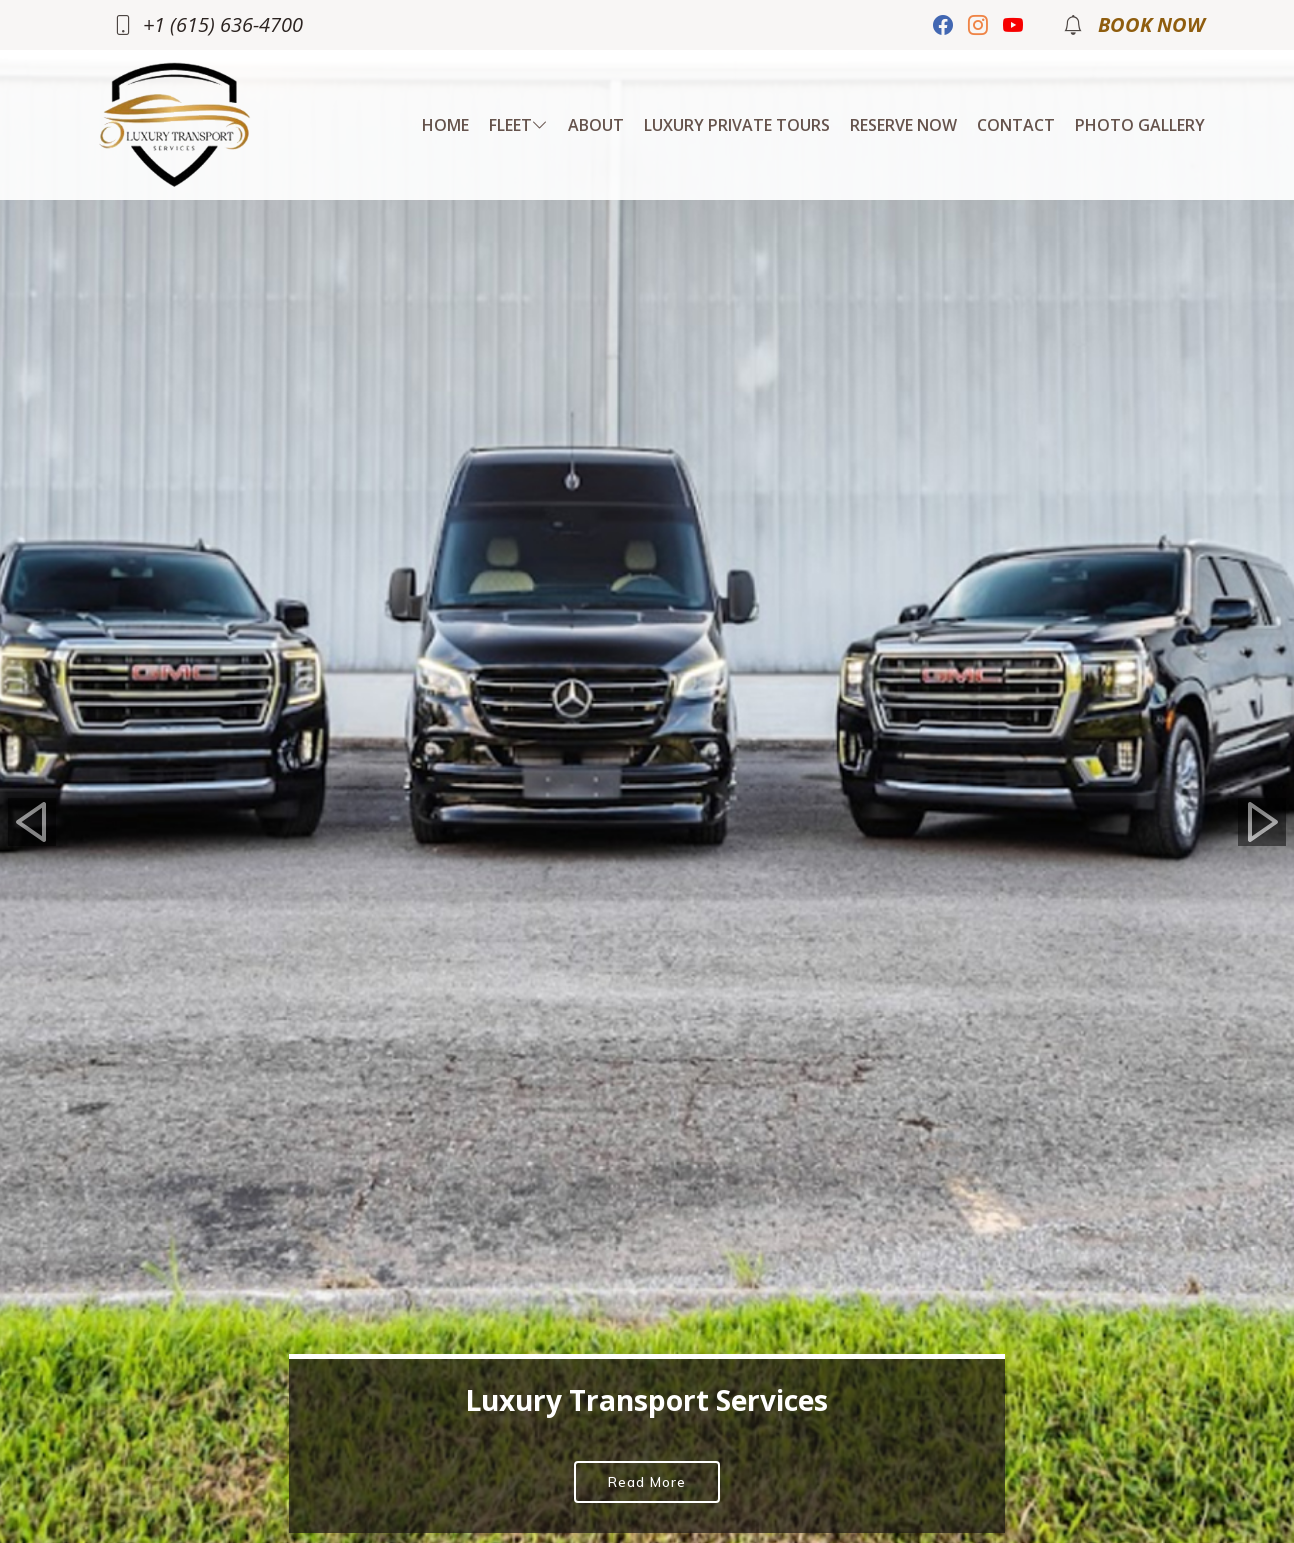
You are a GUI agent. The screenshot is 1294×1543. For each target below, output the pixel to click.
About (596, 125)
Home (445, 125)
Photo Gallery (1140, 125)
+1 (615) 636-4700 (223, 24)
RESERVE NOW (903, 125)
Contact (1016, 125)
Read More (647, 1482)
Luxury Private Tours (737, 125)
